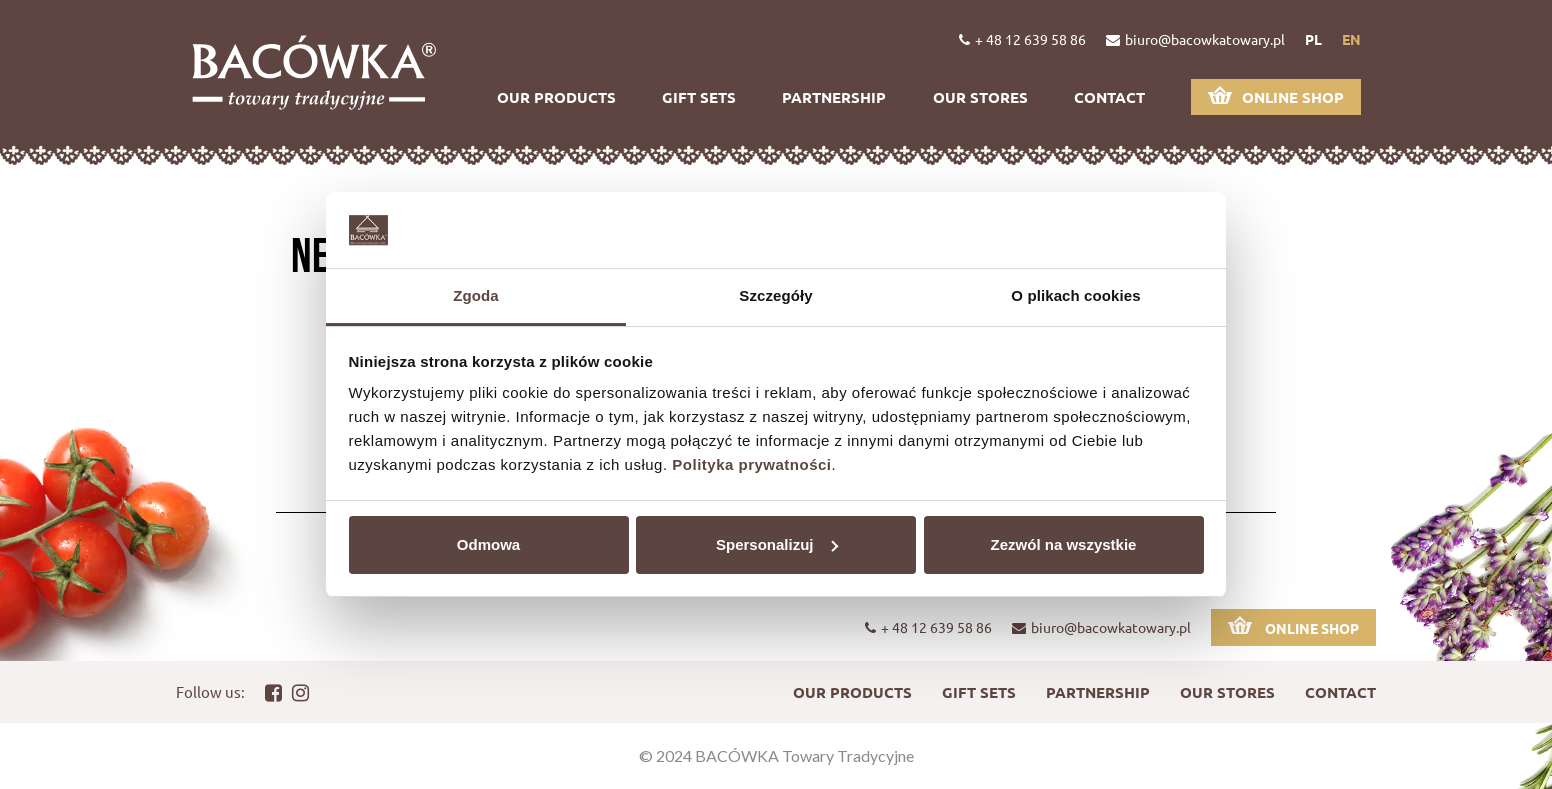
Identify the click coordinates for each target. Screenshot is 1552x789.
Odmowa (488, 544)
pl (1313, 39)
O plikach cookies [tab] (1075, 295)
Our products (556, 97)
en (1351, 39)
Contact (1109, 97)
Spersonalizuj (777, 544)
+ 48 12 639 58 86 (1022, 39)
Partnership (834, 97)
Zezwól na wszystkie (1064, 544)
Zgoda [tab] (476, 295)
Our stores (980, 97)
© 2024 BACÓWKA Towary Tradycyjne (776, 755)
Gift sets (699, 97)
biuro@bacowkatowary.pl (1195, 39)
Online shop (1276, 96)
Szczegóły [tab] (775, 295)
